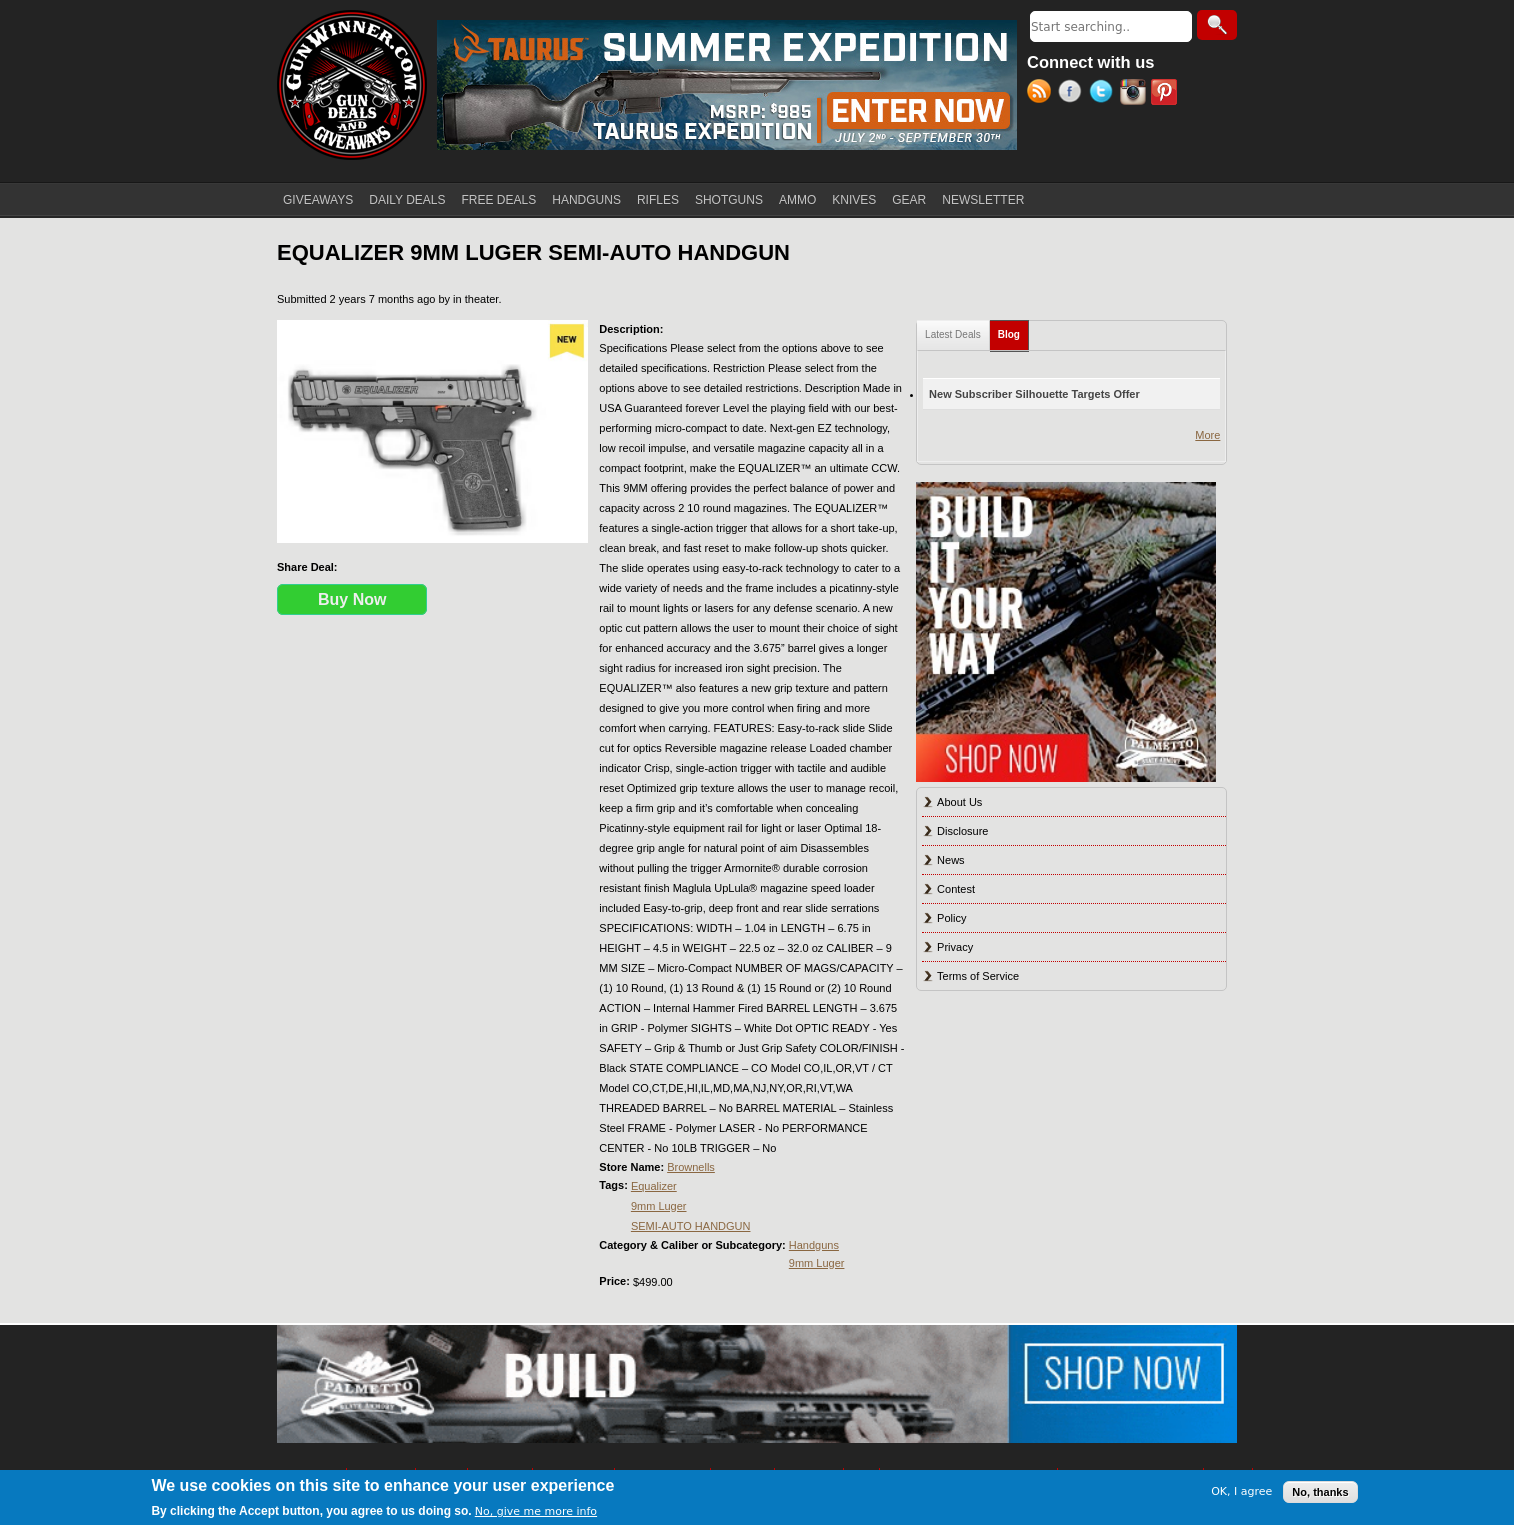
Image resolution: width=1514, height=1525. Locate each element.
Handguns (814, 1245)
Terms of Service (978, 976)
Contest (956, 889)
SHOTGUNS (729, 200)
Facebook (1073, 94)
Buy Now (352, 599)
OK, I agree (1241, 1491)
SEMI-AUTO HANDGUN (691, 1226)
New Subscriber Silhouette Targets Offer (1034, 394)
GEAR (909, 200)
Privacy (955, 947)
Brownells (691, 1167)
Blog (1013, 330)
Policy (951, 918)
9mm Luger (659, 1206)
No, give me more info (536, 1511)
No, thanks (1320, 1492)
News (951, 860)
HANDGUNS (586, 200)
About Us (959, 802)
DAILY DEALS (407, 200)
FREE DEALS (499, 200)
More (1207, 435)
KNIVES (854, 200)
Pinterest (1166, 94)
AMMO (797, 200)
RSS (1042, 94)
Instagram (1135, 94)
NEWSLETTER (983, 200)
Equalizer (654, 1186)
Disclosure (962, 831)
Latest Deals (953, 334)
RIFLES (658, 200)
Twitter (1104, 94)
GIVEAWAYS (318, 200)
